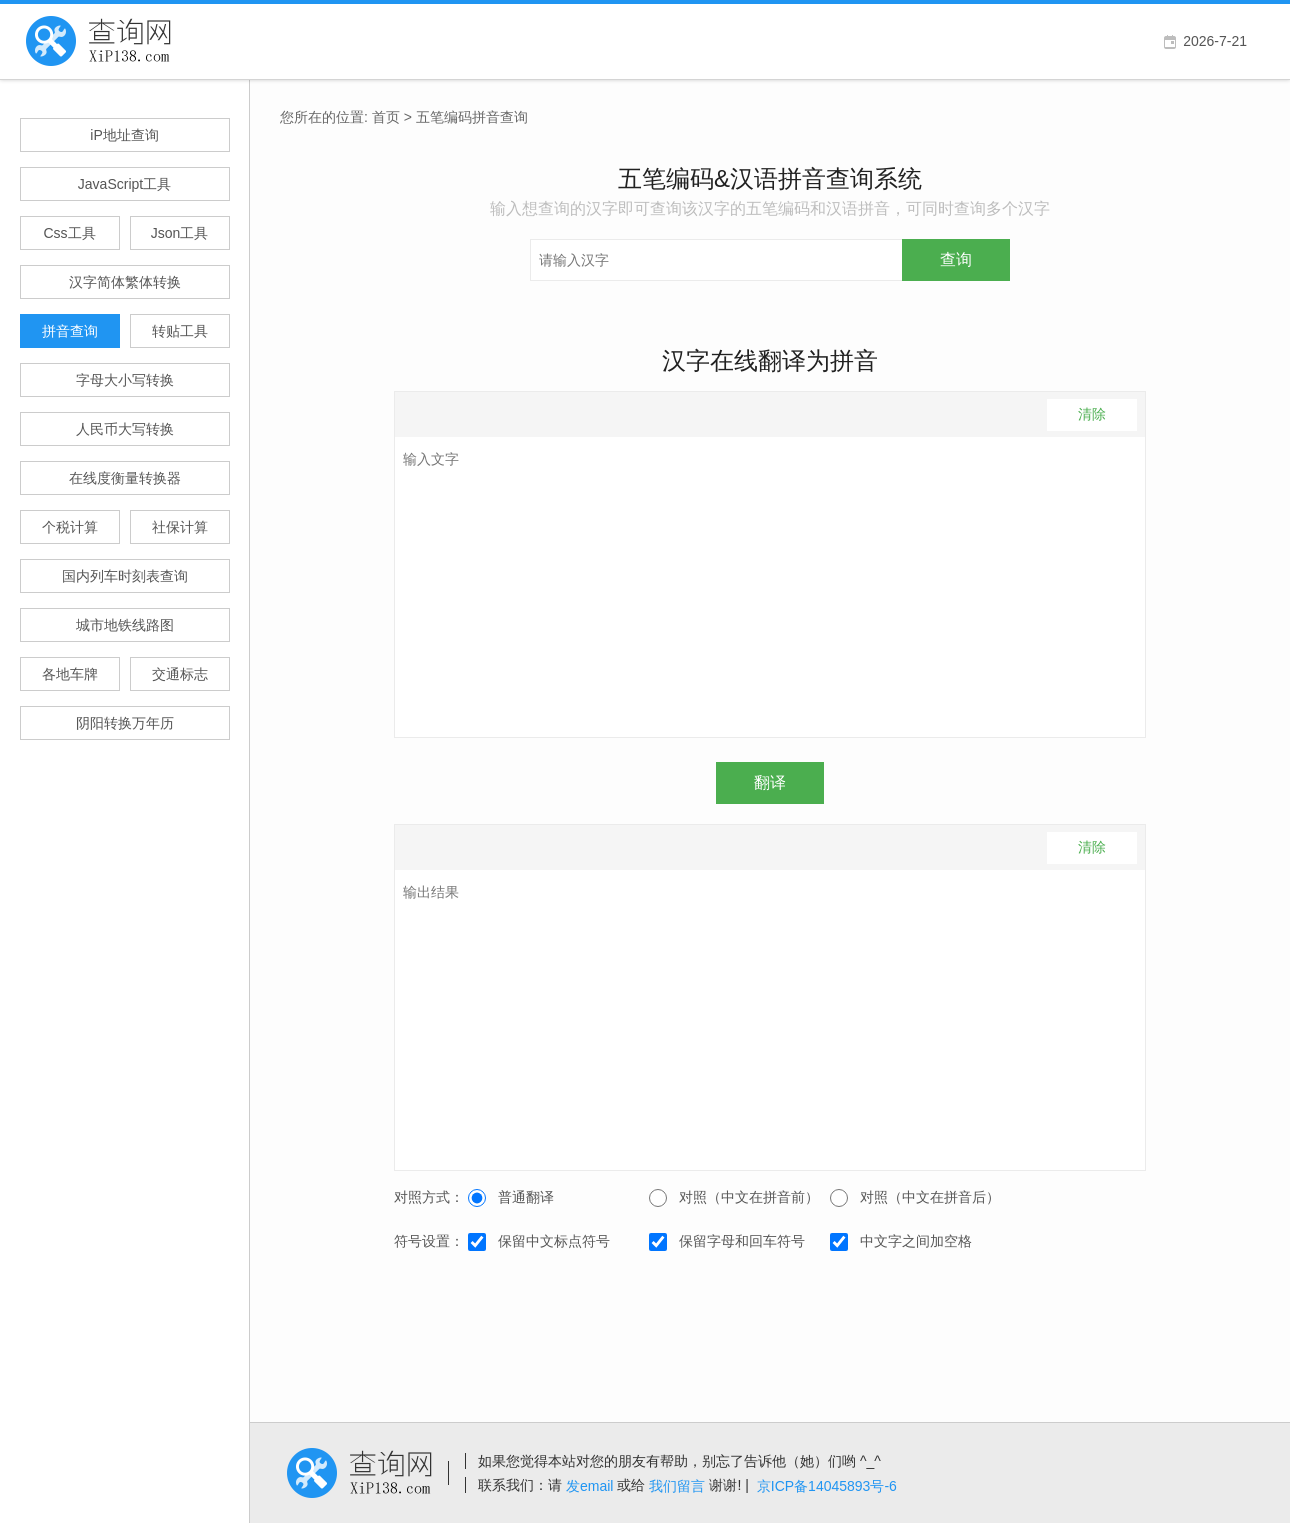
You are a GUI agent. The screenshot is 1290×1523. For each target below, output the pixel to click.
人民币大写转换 (125, 429)
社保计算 (180, 527)
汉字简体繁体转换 (125, 282)
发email (589, 1486)
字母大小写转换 (125, 380)
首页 (386, 117)
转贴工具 (180, 331)
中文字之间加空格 (901, 1242)
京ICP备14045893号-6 (827, 1486)
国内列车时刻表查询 (125, 576)
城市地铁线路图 (125, 625)
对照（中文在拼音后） (915, 1198)
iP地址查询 (124, 135)
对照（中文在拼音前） (734, 1198)
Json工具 (180, 233)
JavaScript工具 (124, 184)
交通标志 (180, 674)
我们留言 (677, 1486)
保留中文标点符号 (539, 1242)
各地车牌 (70, 674)
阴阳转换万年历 (125, 723)
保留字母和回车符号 (727, 1242)
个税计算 (70, 527)
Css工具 (69, 233)
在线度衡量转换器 (125, 478)
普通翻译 (511, 1198)
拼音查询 (70, 331)
